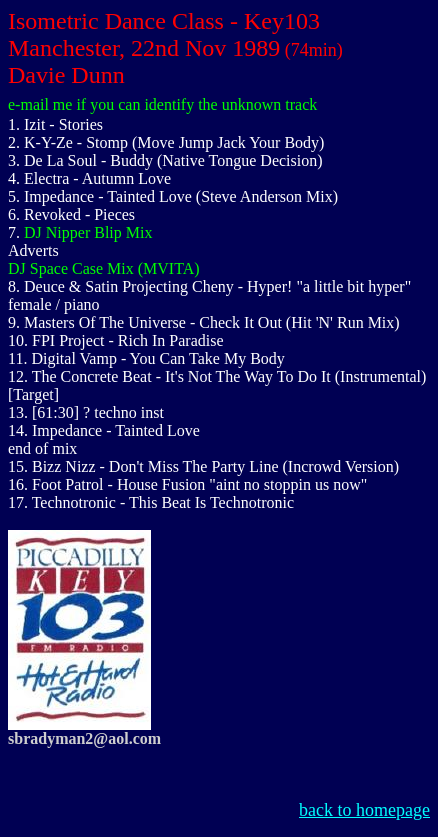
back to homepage (364, 810)
